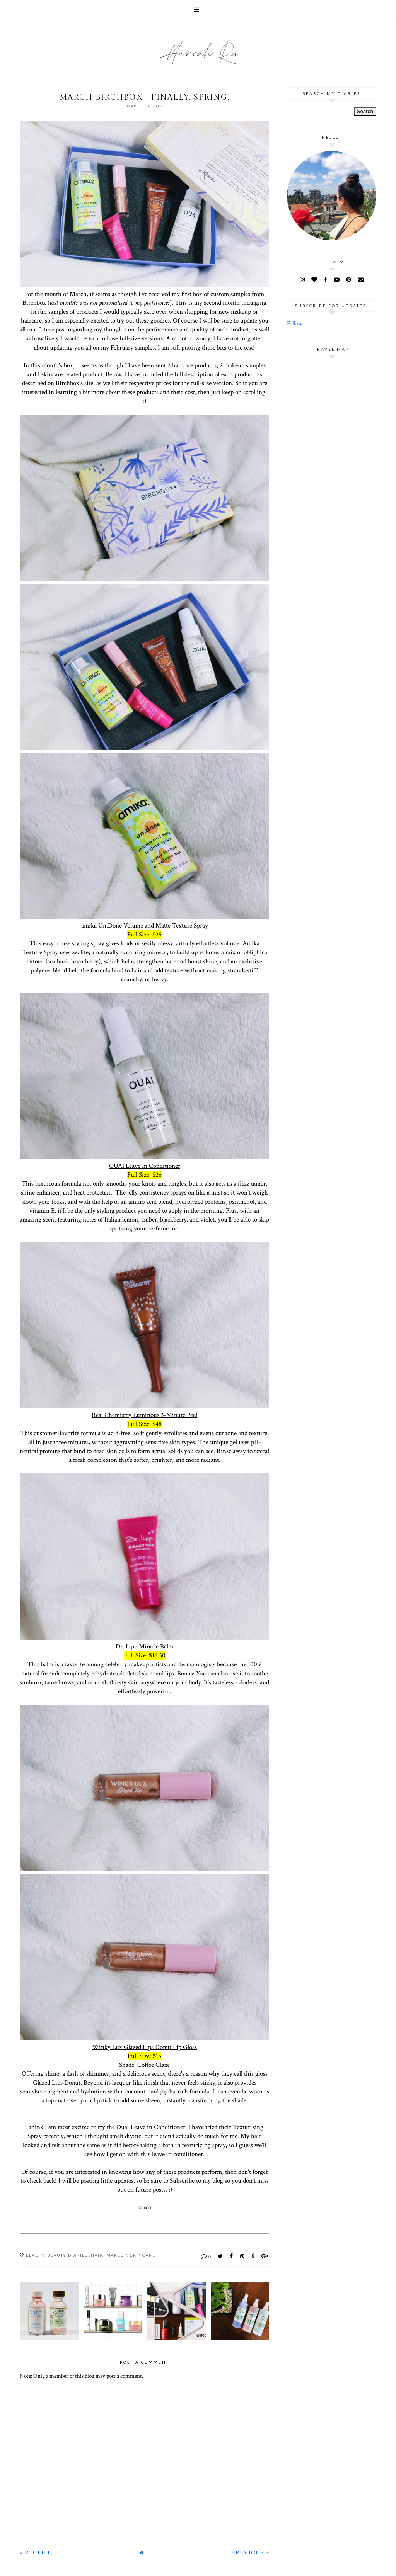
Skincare (142, 2255)
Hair (97, 2255)
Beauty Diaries (68, 2255)
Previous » (250, 2552)
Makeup (116, 2255)
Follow (294, 323)
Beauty (35, 2255)
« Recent (35, 2552)
